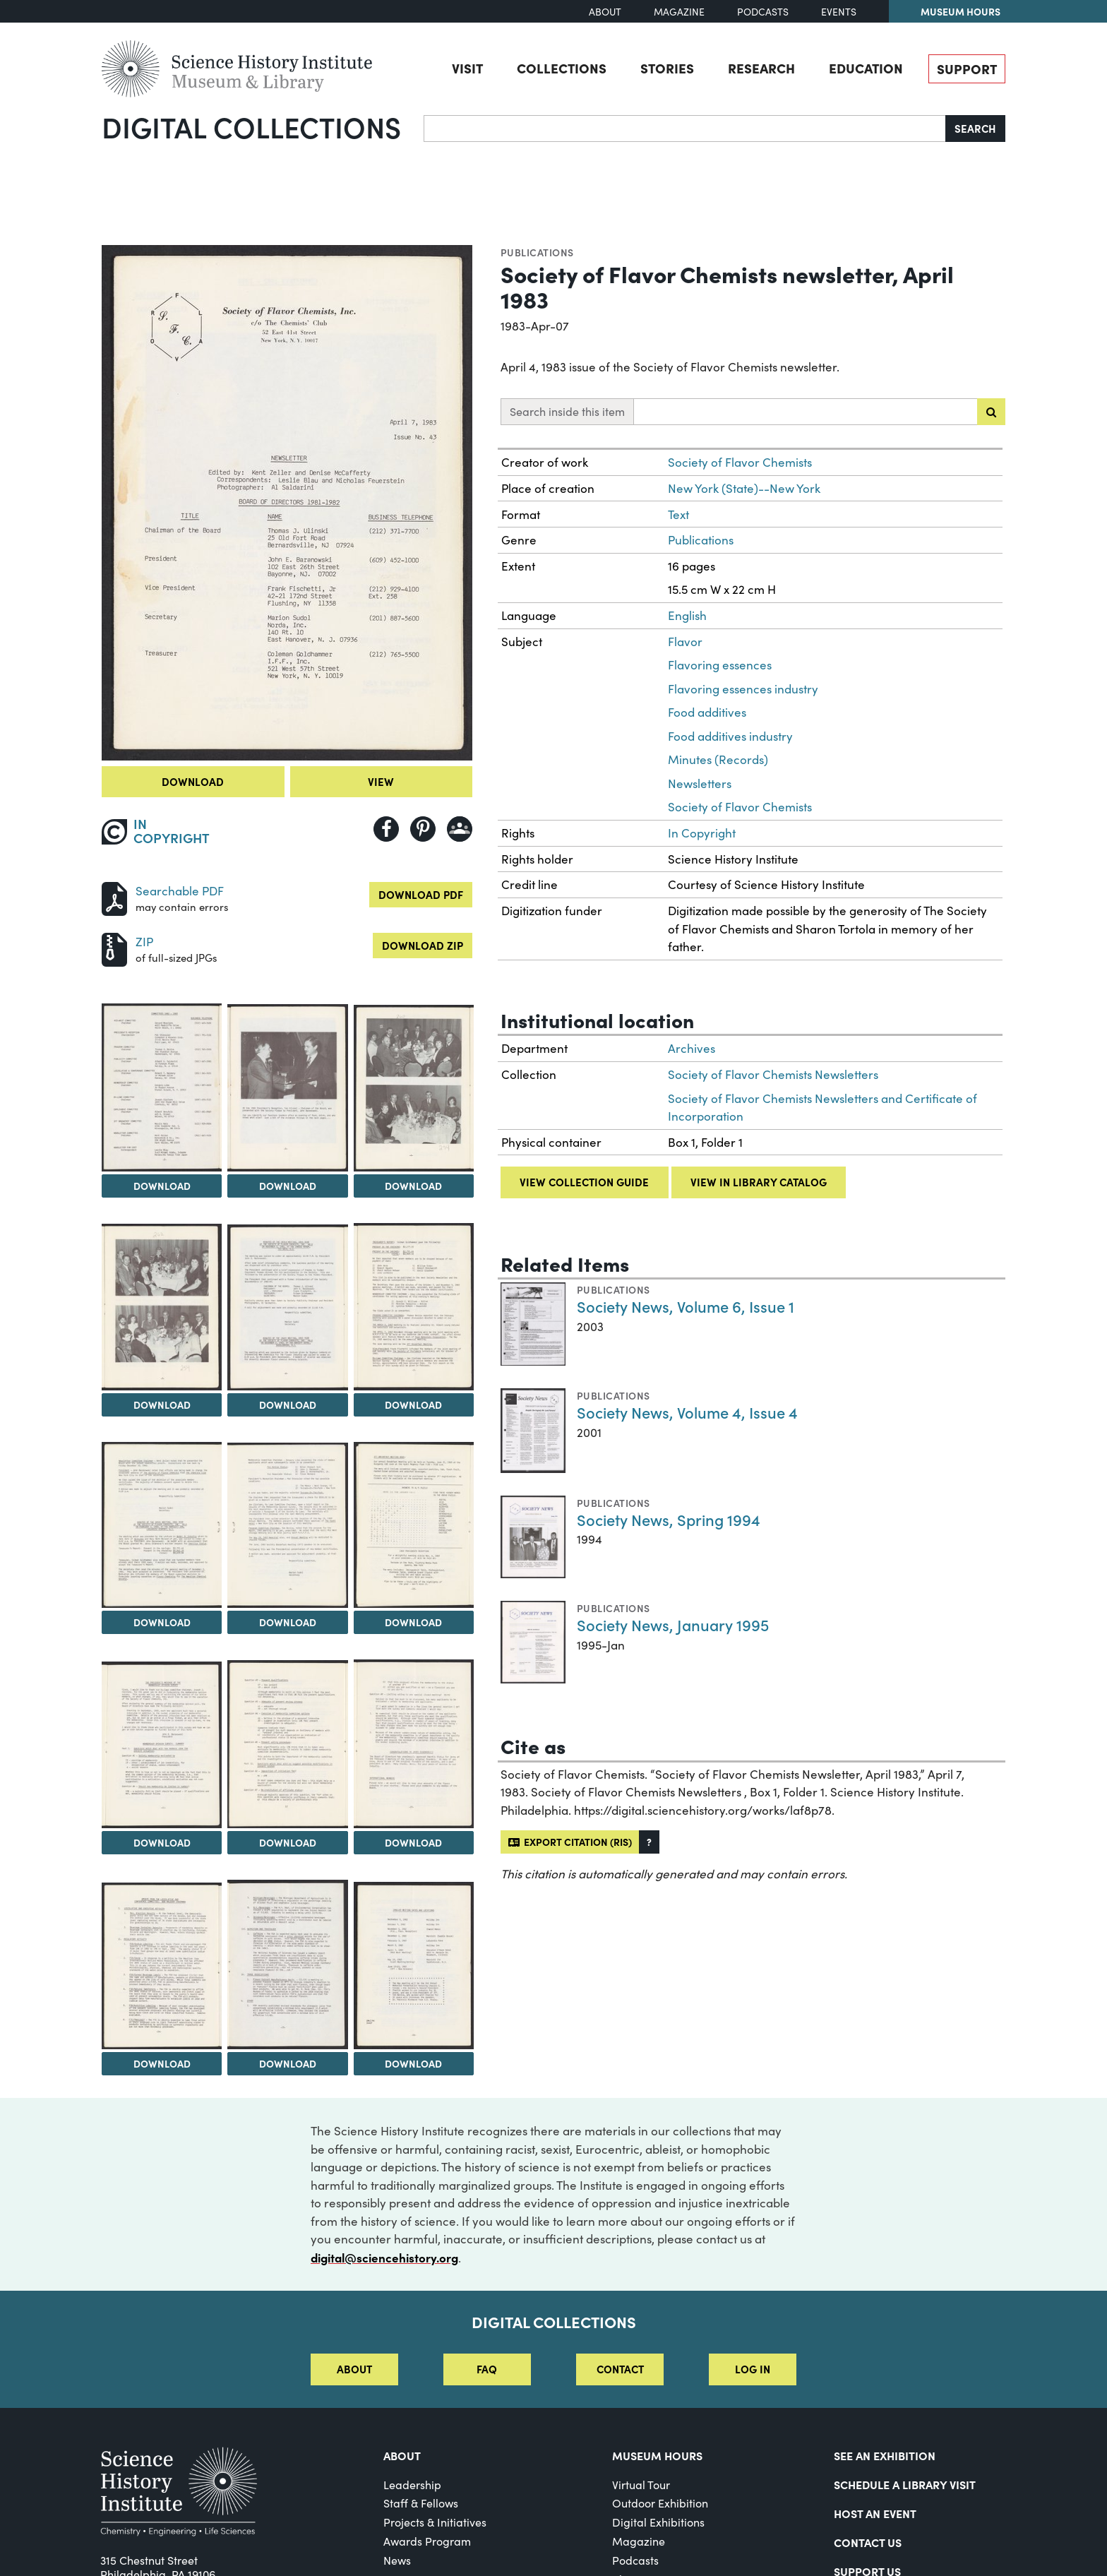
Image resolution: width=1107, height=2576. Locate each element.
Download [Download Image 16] (413, 2063)
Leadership (412, 2484)
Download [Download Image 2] (162, 1186)
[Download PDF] (114, 897)
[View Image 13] (414, 1744)
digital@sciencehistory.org (384, 2257)
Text (678, 514)
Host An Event (875, 2513)
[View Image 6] (287, 1307)
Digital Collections (251, 126)
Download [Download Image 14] (162, 2063)
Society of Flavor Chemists (740, 462)
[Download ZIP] (114, 948)
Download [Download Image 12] (287, 1842)
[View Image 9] (287, 1525)
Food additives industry (730, 736)
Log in (752, 2368)
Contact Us (868, 2542)
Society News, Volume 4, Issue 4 (687, 1412)
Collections (561, 68)
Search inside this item (567, 411)
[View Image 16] (414, 1965)
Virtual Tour (641, 2484)
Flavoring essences (720, 665)
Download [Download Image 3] (287, 1186)
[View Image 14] (162, 1966)
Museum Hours (960, 11)
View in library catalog (758, 1181)
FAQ (487, 2368)
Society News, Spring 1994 (668, 1519)
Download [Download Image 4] (413, 1186)
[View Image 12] (287, 1744)
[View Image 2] (162, 1087)
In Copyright (702, 833)
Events (838, 11)
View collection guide (584, 1181)
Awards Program (427, 2541)
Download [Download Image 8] (162, 1622)
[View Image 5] (162, 1307)
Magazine (679, 11)
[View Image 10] (414, 1524)
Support (967, 68)
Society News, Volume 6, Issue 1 (685, 1306)
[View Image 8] (162, 1525)
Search (975, 128)
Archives (691, 1048)
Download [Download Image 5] (162, 1404)
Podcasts (763, 11)
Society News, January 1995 (673, 1624)
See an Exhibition (884, 2455)
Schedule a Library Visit (905, 2484)
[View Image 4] (414, 1088)
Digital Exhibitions (658, 2522)
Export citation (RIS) (570, 1842)
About (605, 11)
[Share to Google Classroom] (459, 829)
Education (866, 68)
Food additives (707, 712)
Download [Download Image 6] (287, 1404)
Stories (667, 68)
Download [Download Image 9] (287, 1622)
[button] (649, 1842)
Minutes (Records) (718, 759)
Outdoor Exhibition (660, 2503)
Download (193, 781)
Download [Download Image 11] (162, 1842)
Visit (467, 68)
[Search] (685, 128)
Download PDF (420, 894)
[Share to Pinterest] (423, 829)
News (397, 2560)
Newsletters (699, 783)
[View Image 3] (287, 1087)
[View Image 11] (162, 1745)
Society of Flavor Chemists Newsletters (773, 1074)
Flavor (685, 641)
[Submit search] (991, 411)
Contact (620, 2368)
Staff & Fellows (420, 2503)
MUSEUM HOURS (657, 2455)
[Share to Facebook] (386, 829)
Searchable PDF (180, 891)
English (687, 615)
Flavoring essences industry (743, 689)
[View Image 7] (414, 1306)
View (381, 781)
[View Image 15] (287, 1964)
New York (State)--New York (744, 488)
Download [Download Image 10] (413, 1622)
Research (761, 68)
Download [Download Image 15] (287, 2063)
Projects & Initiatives (434, 2522)
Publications (537, 252)
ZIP (144, 942)
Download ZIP (422, 945)
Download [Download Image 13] (413, 1842)
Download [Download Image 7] (413, 1404)
